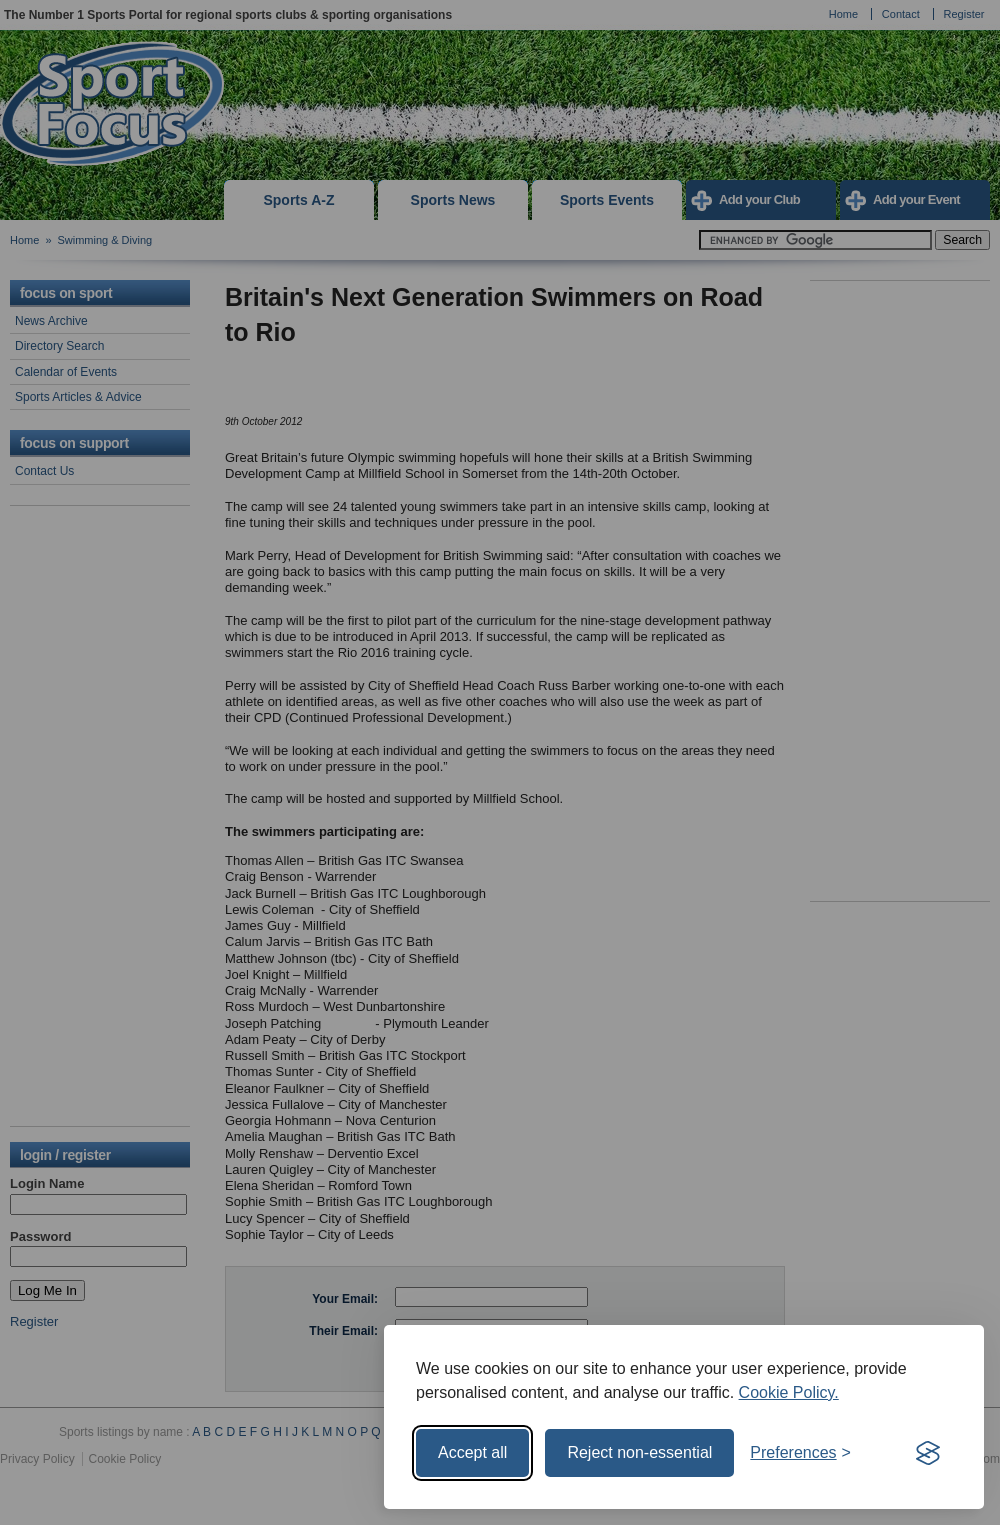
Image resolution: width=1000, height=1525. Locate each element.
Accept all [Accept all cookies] (472, 1452)
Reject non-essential (639, 1452)
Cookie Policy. (789, 1392)
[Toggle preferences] (800, 1453)
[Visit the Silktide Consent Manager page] (928, 1453)
